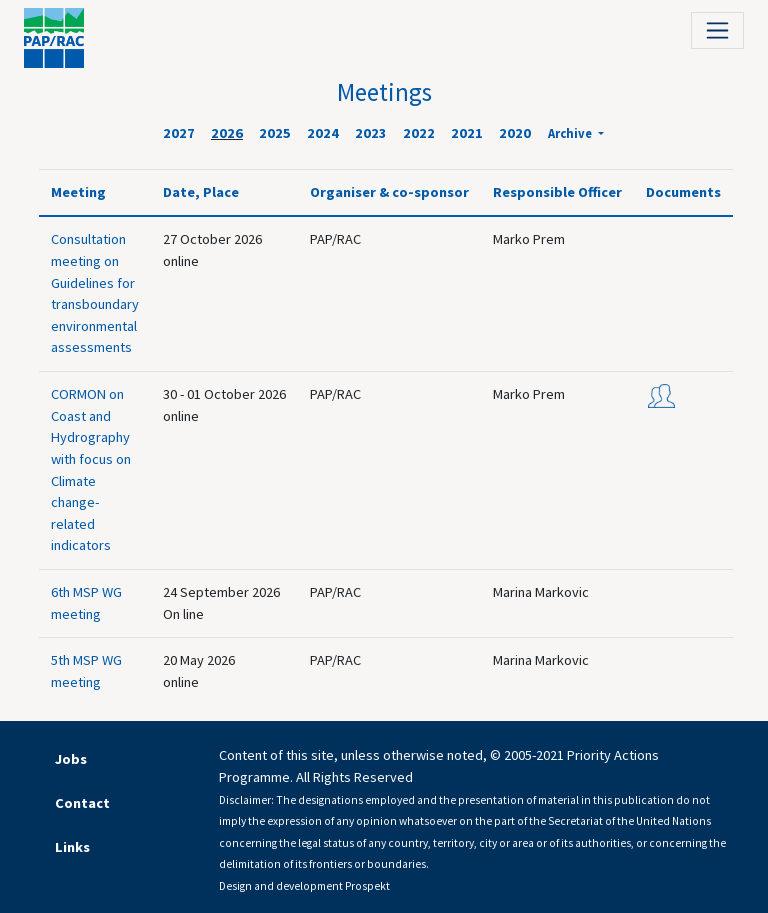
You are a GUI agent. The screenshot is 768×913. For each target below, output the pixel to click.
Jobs (71, 759)
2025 (275, 133)
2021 (467, 133)
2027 (179, 133)
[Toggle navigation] (717, 30)
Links (72, 847)
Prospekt (367, 886)
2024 (323, 133)
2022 (419, 133)
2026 (227, 133)
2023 (371, 133)
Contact (82, 803)
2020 (515, 133)
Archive (571, 133)
